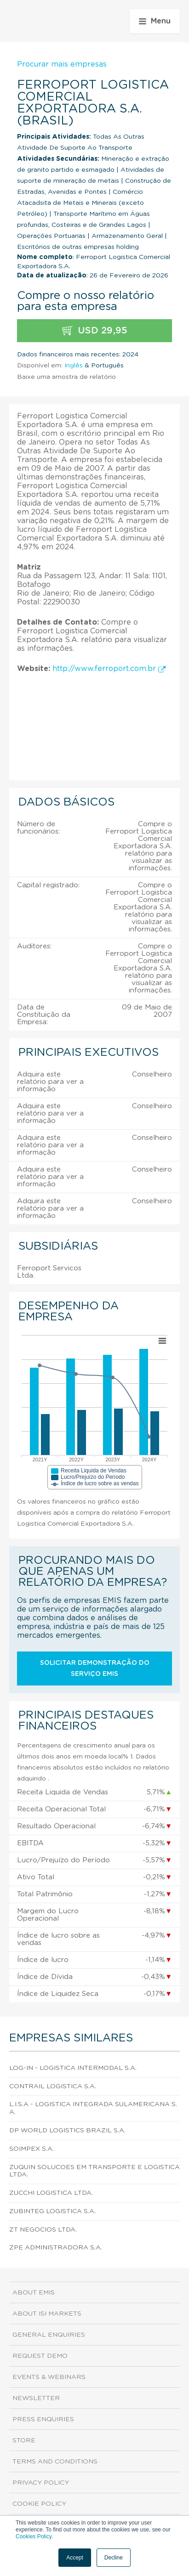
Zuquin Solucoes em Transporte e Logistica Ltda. (94, 2171)
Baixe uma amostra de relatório (66, 377)
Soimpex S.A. (31, 2149)
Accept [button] (74, 2557)
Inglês (73, 365)
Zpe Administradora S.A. (55, 2247)
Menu (155, 21)
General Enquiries (48, 2335)
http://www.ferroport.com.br (109, 668)
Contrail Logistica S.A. (52, 2086)
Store (23, 2440)
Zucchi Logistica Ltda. (51, 2193)
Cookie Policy (39, 2504)
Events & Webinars (49, 2377)
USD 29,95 (94, 331)
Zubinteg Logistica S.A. (52, 2211)
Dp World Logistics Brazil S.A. (67, 2130)
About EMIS (33, 2292)
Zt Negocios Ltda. (43, 2230)
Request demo (40, 2356)
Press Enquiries (43, 2419)
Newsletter (36, 2398)
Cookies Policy (34, 2536)
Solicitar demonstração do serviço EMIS (94, 1668)
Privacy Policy (40, 2483)
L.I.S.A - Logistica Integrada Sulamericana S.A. (93, 2108)
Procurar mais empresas (62, 64)
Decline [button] (113, 2557)
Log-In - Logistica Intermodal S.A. (73, 2068)
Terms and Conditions (54, 2461)
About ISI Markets (46, 2314)
